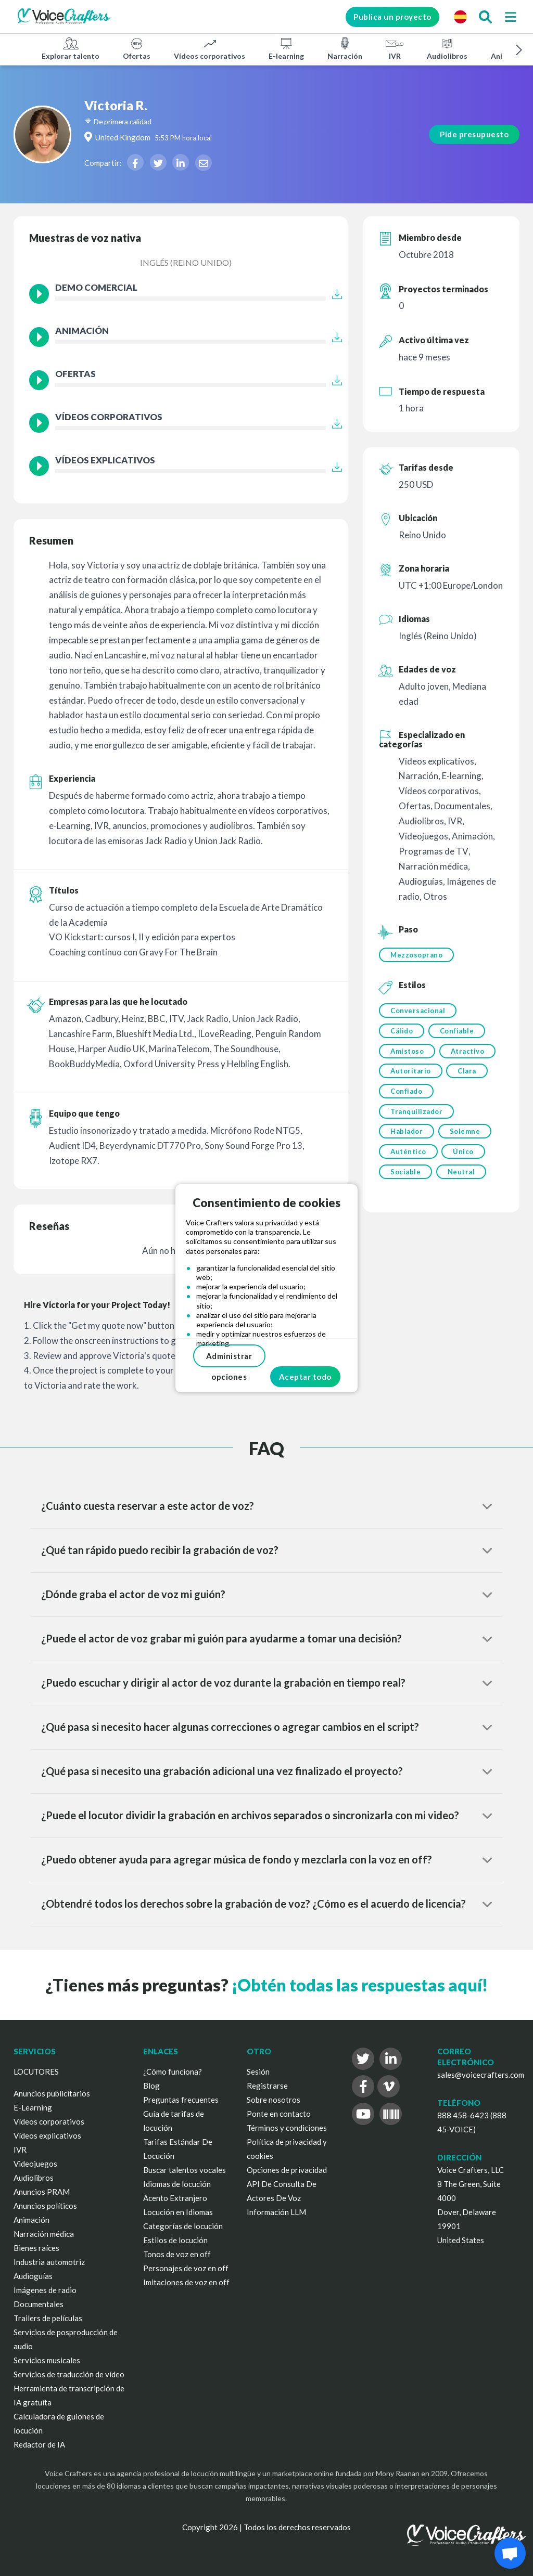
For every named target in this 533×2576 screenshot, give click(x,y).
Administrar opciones (229, 1359)
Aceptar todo (305, 1376)
